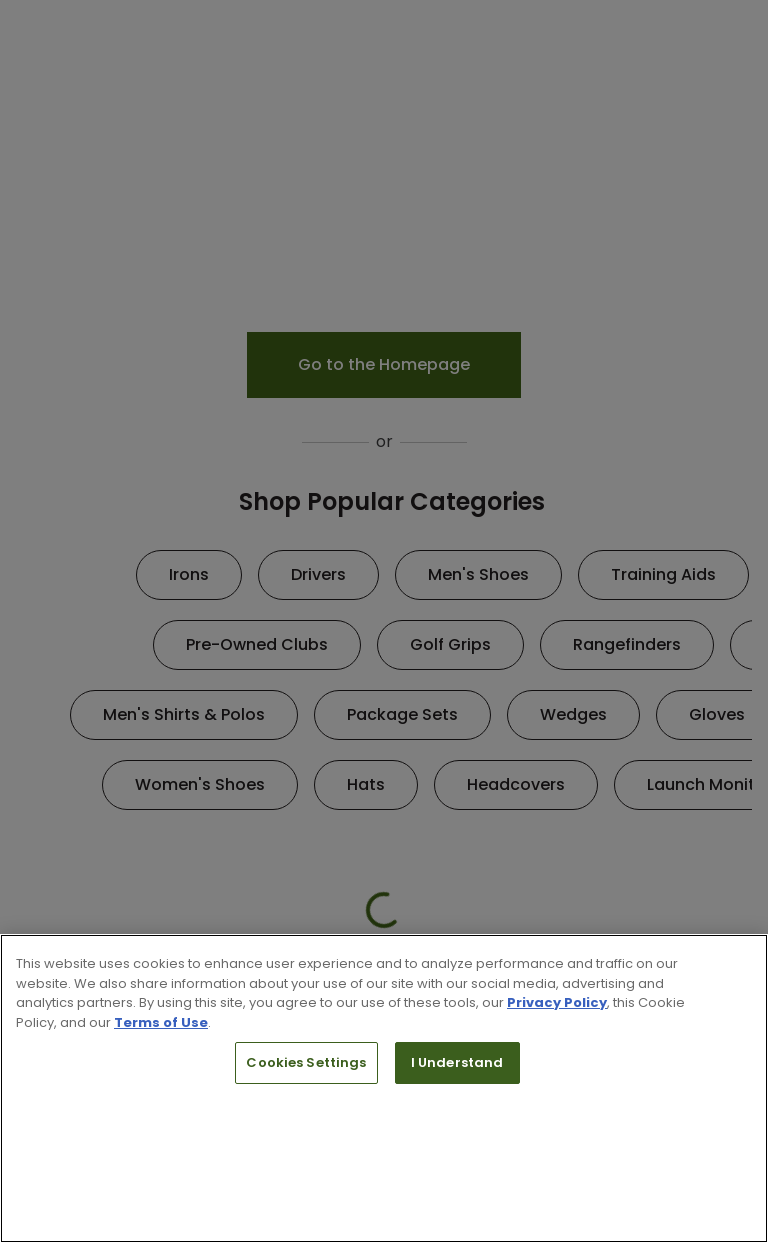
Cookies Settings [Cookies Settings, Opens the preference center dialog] (306, 1062)
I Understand (457, 1062)
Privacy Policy (557, 1002)
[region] (384, 1088)
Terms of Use (161, 1022)
